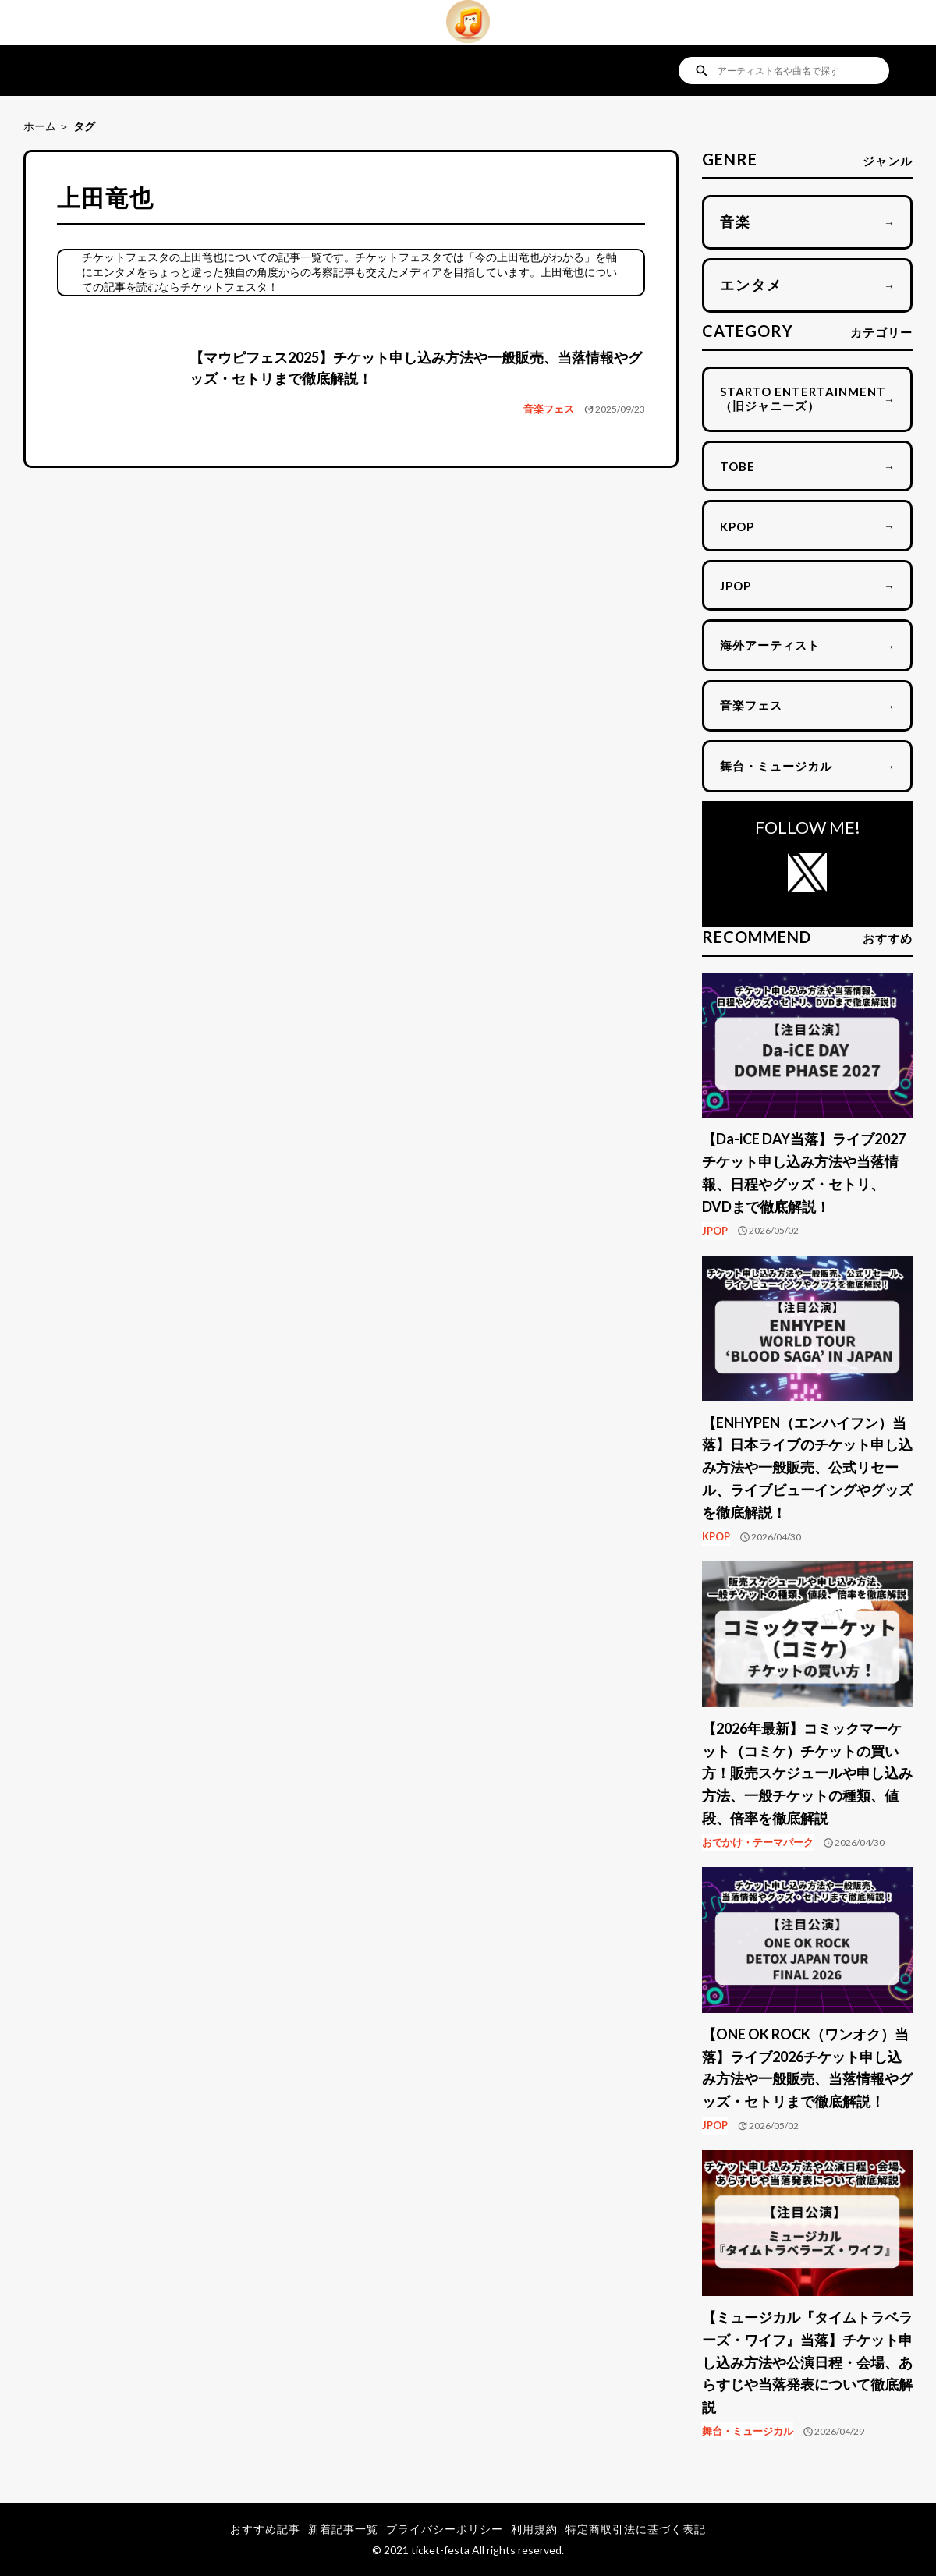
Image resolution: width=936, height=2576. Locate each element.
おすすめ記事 (265, 2528)
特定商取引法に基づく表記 (636, 2528)
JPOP (715, 1230)
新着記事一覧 (343, 2528)
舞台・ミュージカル (747, 2431)
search (702, 71)
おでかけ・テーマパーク (758, 1842)
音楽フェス (548, 408)
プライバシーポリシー (444, 2528)
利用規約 (534, 2528)
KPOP (716, 1536)
